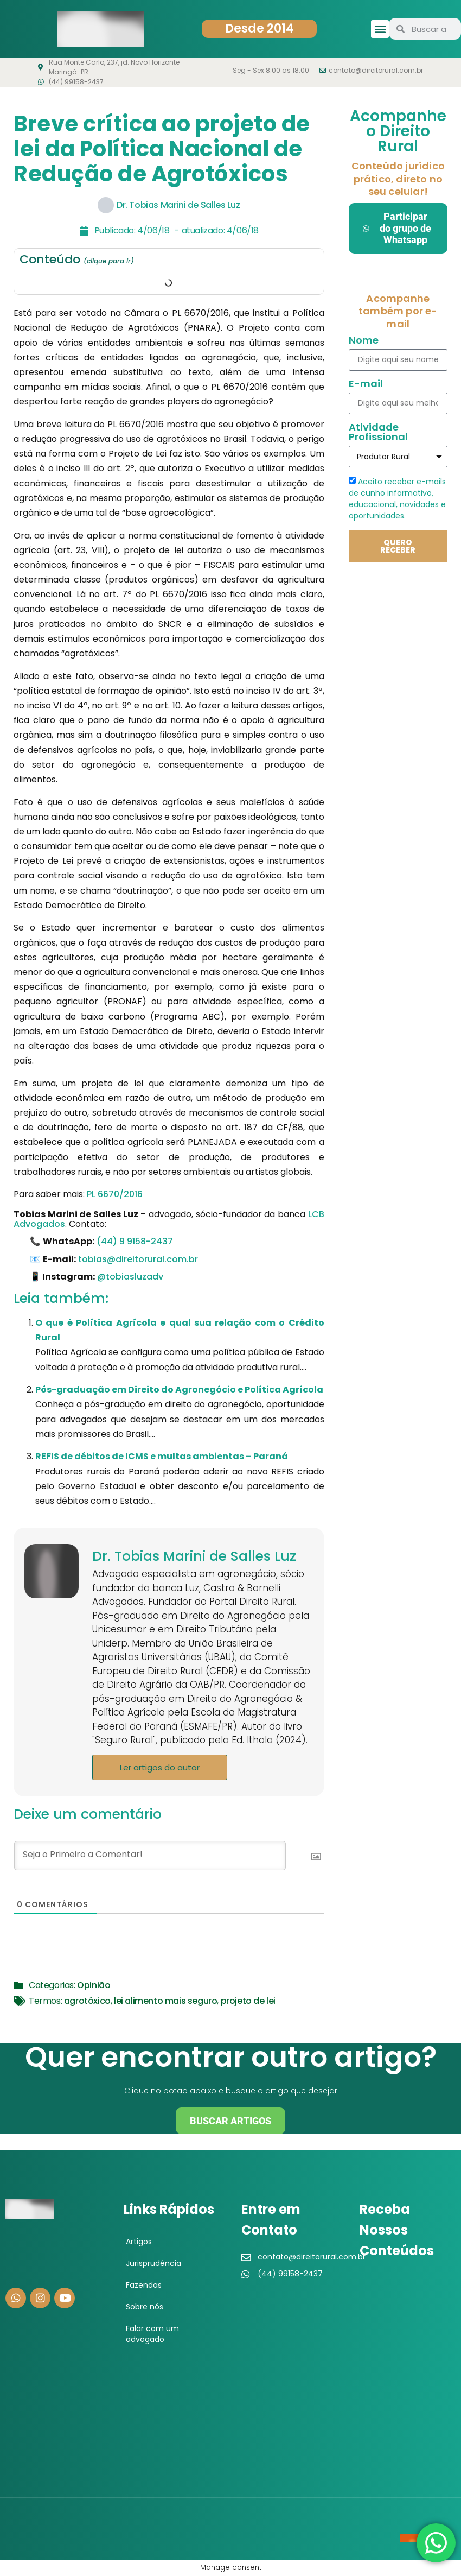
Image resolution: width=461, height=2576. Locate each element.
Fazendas (144, 2285)
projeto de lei (248, 2001)
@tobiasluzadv (130, 1276)
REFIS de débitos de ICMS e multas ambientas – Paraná (161, 1456)
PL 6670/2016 (115, 1194)
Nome (364, 341)
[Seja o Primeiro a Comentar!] (150, 1855)
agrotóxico (87, 2001)
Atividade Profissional (378, 433)
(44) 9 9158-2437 (135, 1241)
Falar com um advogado (152, 2334)
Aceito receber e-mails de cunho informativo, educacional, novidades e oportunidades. (397, 498)
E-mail (366, 384)
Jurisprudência (153, 2263)
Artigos (139, 2241)
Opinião (93, 1985)
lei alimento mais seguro (165, 2001)
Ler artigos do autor (160, 1767)
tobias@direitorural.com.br (138, 1259)
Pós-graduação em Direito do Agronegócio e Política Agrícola (179, 1389)
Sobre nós (144, 2306)
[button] (380, 29)
